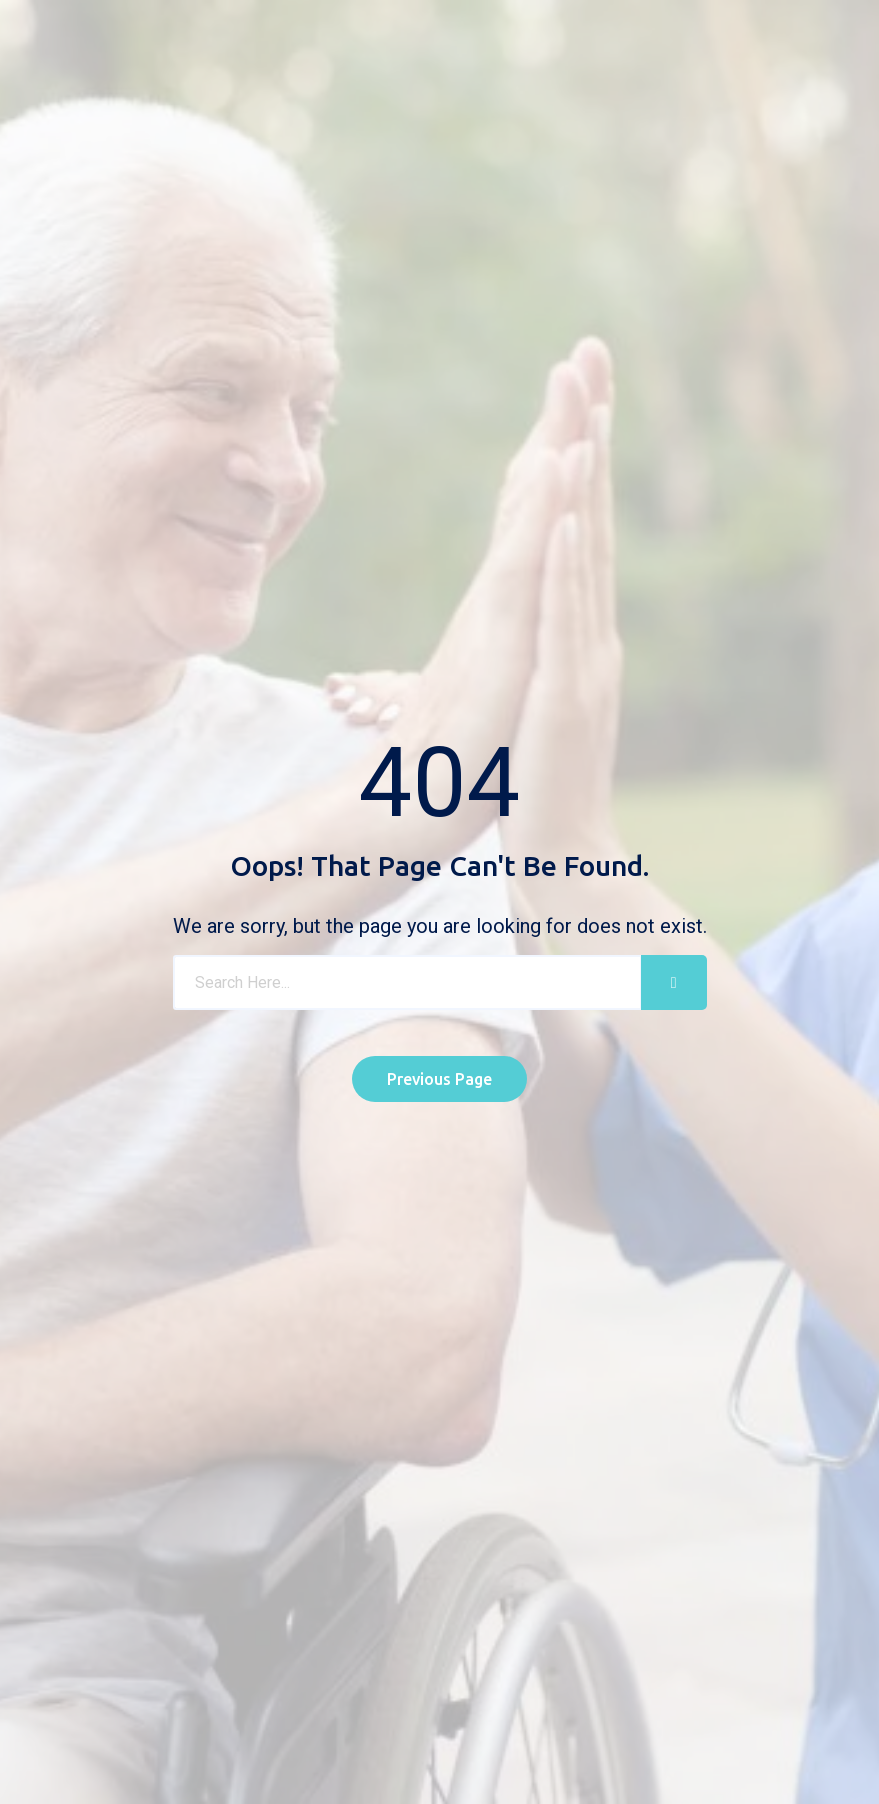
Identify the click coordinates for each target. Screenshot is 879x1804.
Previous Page (439, 1079)
